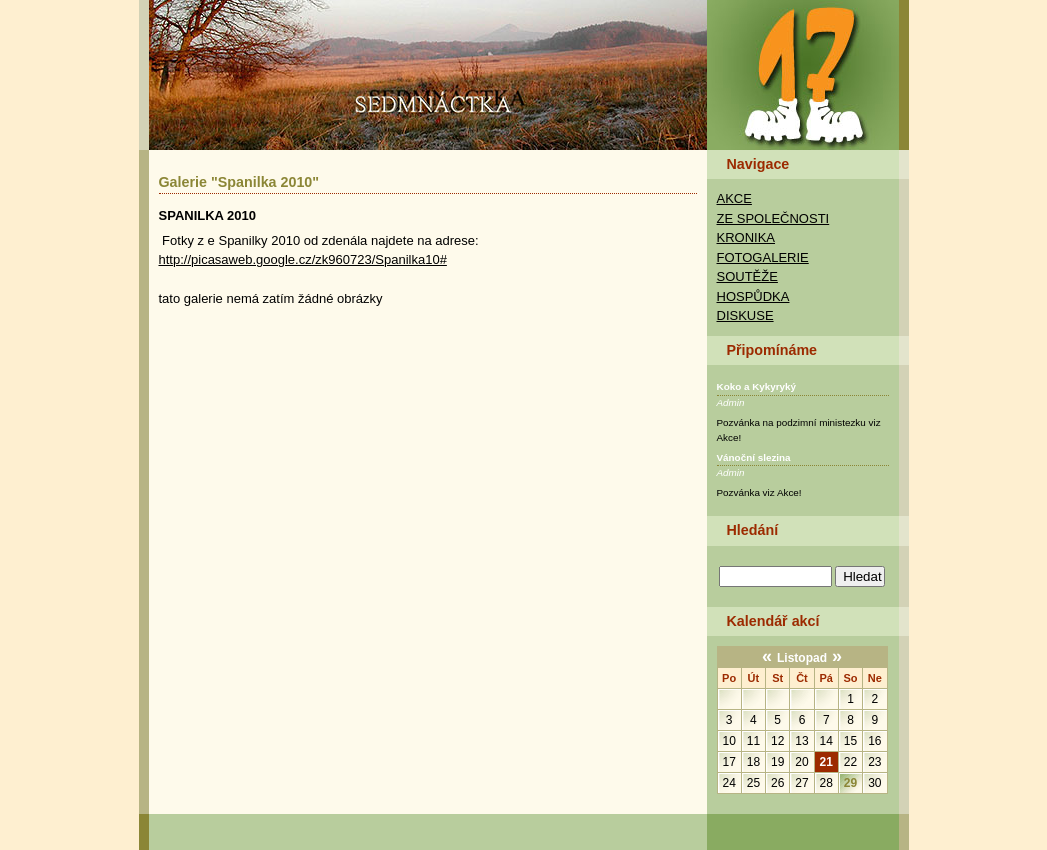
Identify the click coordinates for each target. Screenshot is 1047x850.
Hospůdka (753, 296)
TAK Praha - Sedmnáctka (807, 74)
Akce (734, 198)
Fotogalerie (763, 257)
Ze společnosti (773, 218)
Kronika (746, 237)
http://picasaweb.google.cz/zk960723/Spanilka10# (303, 259)
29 (850, 783)
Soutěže (747, 276)
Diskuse (745, 315)
